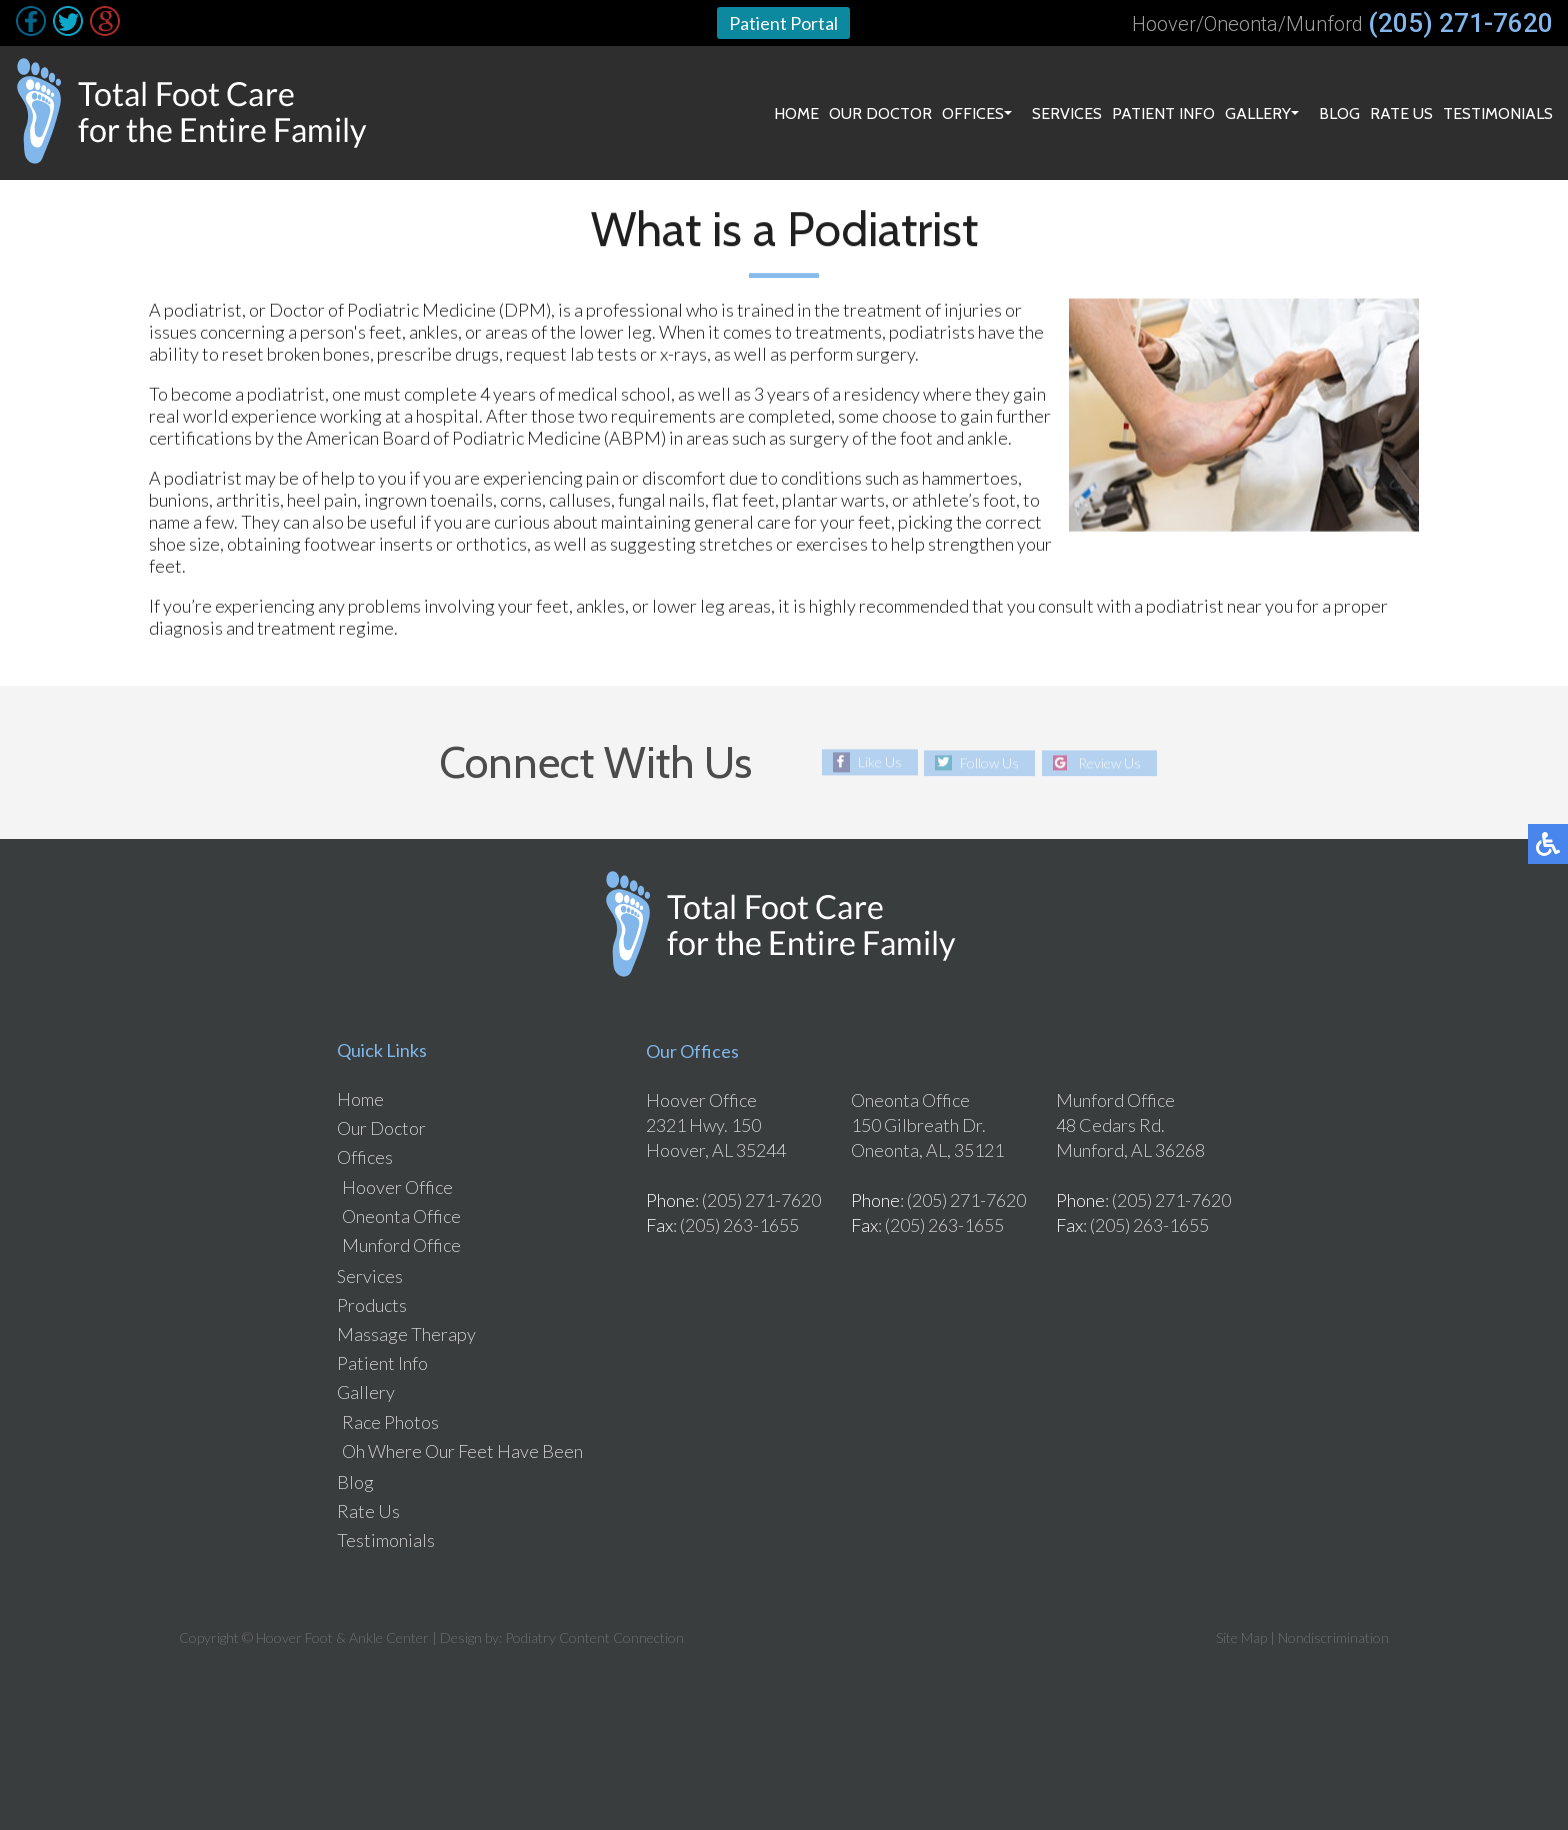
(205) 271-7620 (1460, 23)
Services (1067, 113)
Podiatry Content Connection (594, 1637)
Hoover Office (397, 1187)
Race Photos (390, 1422)
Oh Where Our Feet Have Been (462, 1451)
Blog (1339, 113)
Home (796, 113)
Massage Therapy (406, 1334)
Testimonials (1498, 113)
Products (372, 1305)
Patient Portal (783, 23)
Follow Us (989, 762)
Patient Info (1163, 113)
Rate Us (1401, 113)
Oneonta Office (401, 1216)
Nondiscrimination (1333, 1637)
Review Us (1109, 762)
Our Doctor (880, 113)
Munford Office (401, 1245)
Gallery (1258, 113)
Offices (973, 113)
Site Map (1241, 1637)
